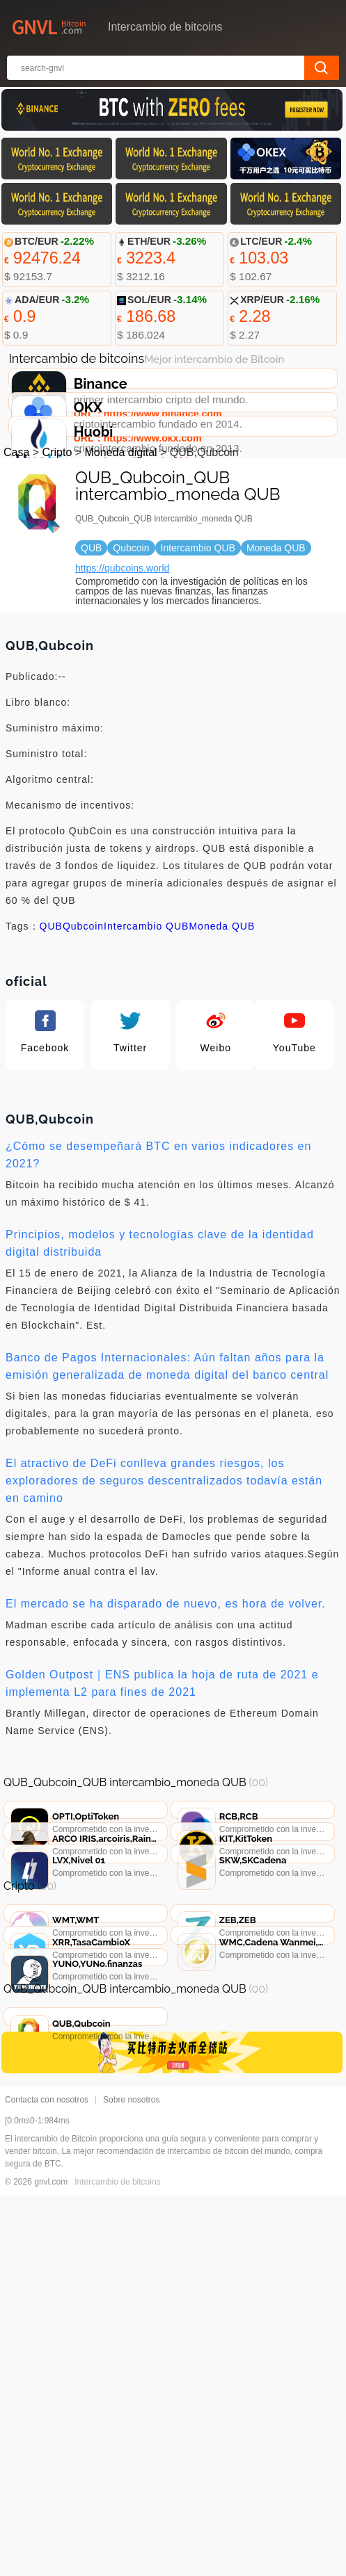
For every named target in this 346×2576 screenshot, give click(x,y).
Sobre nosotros (131, 2479)
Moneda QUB (222, 1048)
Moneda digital (121, 575)
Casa (16, 575)
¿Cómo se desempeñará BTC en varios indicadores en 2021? (158, 1277)
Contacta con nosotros (46, 2479)
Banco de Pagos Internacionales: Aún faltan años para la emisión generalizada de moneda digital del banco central (167, 1488)
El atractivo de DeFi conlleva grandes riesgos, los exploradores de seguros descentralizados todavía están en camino (164, 1603)
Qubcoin (83, 1048)
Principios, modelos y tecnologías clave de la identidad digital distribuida (160, 1365)
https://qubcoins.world (122, 690)
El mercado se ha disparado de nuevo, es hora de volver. (166, 1726)
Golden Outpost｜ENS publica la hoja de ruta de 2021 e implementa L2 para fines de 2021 (162, 1805)
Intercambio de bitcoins (117, 2561)
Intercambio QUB (146, 1048)
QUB (51, 1048)
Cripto (57, 575)
